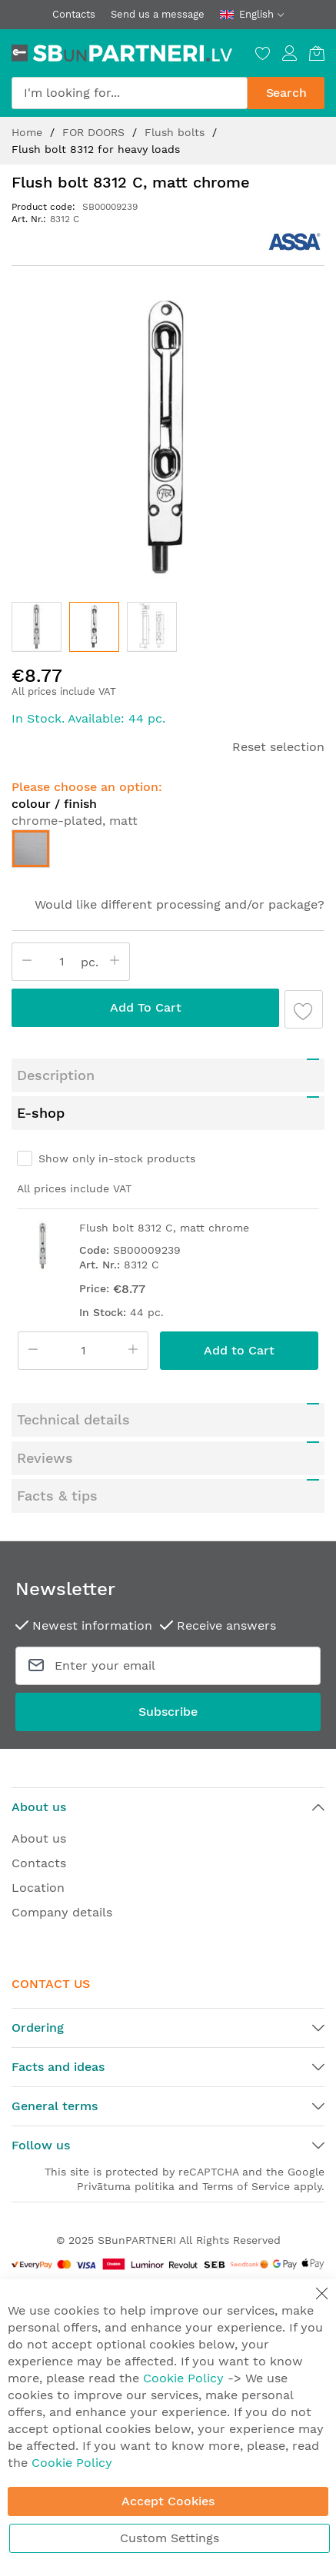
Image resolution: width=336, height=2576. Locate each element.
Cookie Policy (183, 2378)
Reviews (45, 1419)
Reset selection (278, 747)
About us (39, 1800)
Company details (62, 1873)
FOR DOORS (95, 132)
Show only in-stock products (116, 1120)
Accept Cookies (168, 2501)
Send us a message (158, 14)
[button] (37, 627)
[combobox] (130, 93)
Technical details (73, 1381)
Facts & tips (57, 1457)
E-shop (41, 1074)
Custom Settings (169, 2538)
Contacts (73, 14)
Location (38, 1849)
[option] (31, 848)
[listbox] (168, 852)
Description (56, 1037)
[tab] (168, 1037)
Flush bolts (176, 132)
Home (29, 132)
